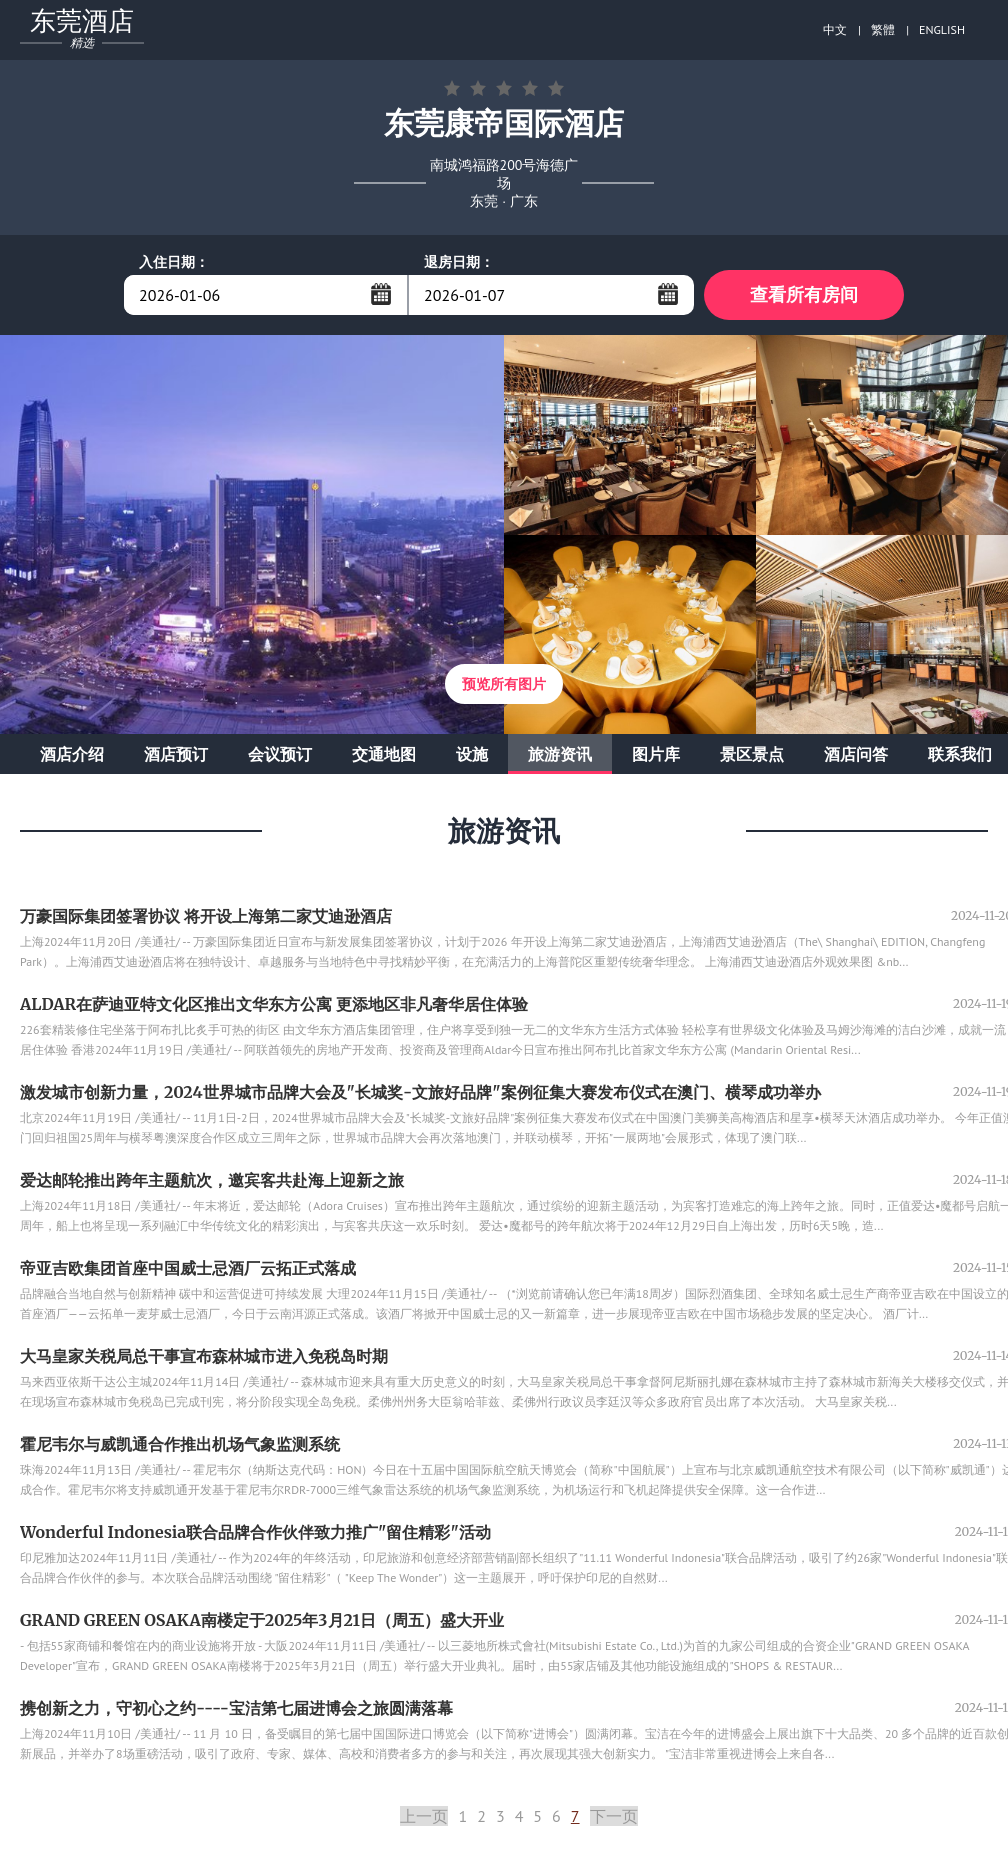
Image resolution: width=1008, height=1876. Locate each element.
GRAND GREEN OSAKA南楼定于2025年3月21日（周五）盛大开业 (262, 1620)
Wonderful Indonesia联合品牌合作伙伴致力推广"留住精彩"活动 (255, 1532)
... (381, 294)
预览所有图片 (504, 684)
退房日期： (459, 262)
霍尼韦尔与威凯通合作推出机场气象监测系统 (180, 1444)
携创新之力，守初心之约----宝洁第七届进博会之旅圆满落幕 (236, 1708)
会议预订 (280, 754)
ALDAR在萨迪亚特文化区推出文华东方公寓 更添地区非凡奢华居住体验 (274, 1004)
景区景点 (752, 754)
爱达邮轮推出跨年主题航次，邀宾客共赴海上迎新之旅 (212, 1180)
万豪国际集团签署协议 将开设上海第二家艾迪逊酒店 (206, 916)
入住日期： (174, 262)
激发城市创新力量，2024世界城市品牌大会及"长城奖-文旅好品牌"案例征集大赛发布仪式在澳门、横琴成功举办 (420, 1092)
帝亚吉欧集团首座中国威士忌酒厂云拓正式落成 (188, 1268)
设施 (472, 754)
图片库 (656, 754)
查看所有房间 (804, 294)
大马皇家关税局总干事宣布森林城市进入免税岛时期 (204, 1356)
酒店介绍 (72, 754)
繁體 (883, 29)
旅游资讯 (560, 754)
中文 (835, 29)
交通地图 (384, 754)
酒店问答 (856, 754)
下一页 (614, 1816)
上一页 (424, 1816)
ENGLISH (942, 29)
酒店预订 (176, 754)
